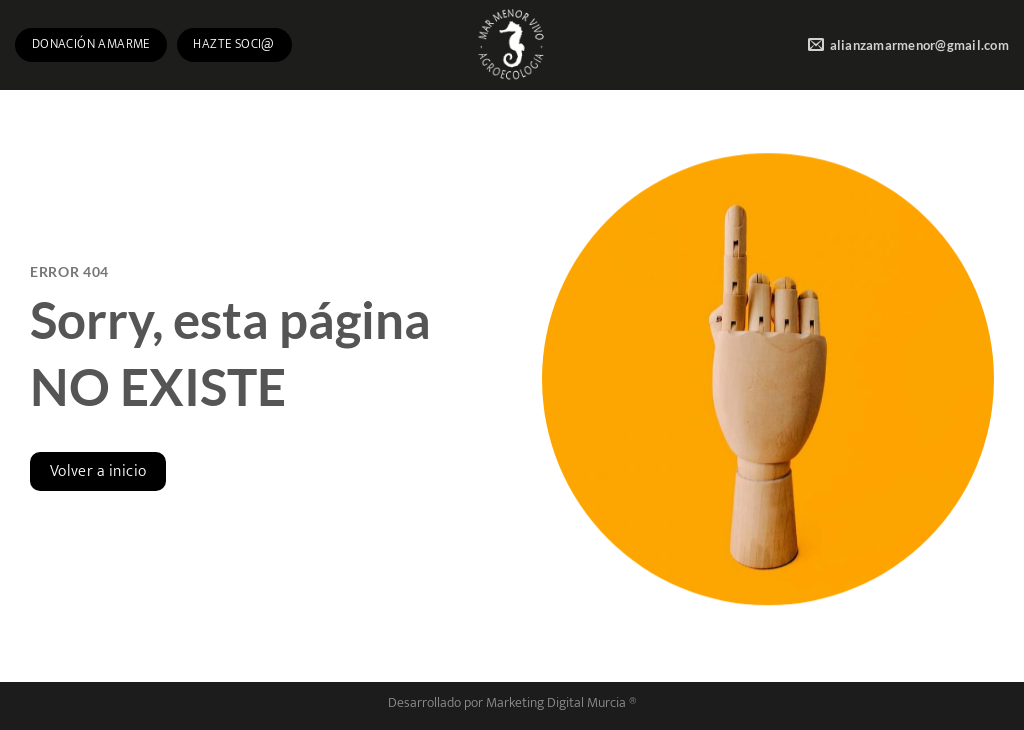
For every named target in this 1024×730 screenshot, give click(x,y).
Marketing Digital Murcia (556, 703)
